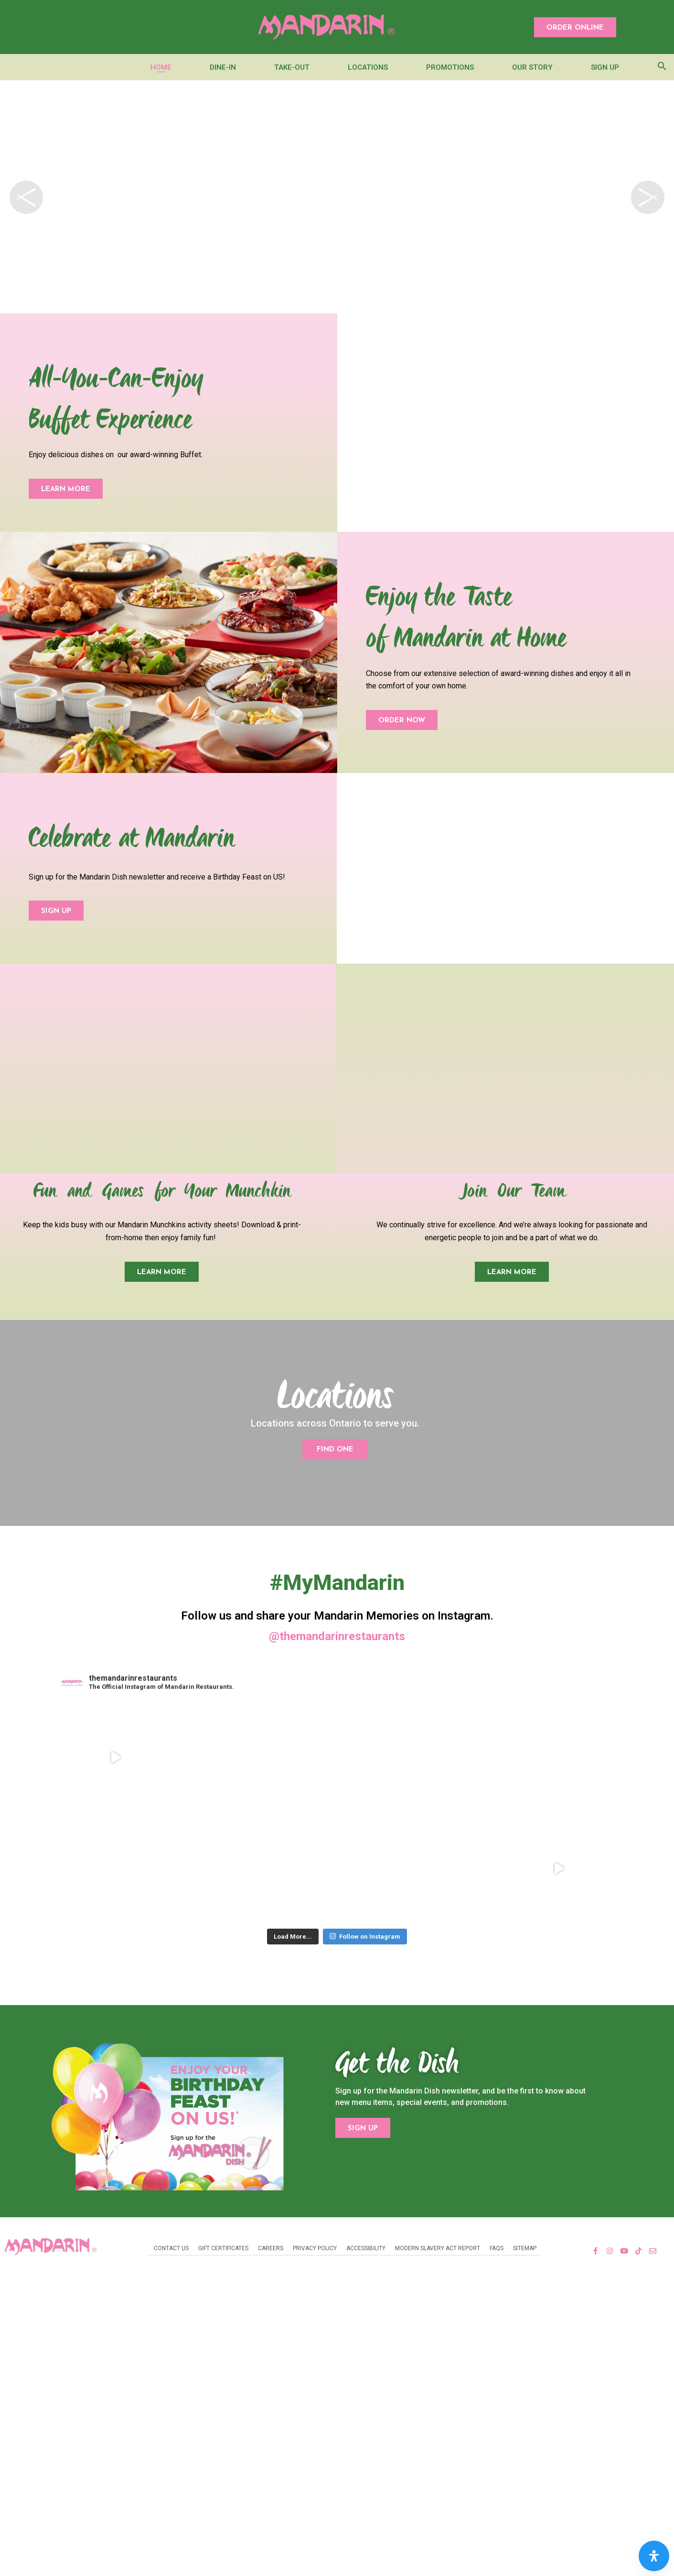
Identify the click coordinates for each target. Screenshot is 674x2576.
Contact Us (171, 2271)
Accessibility (365, 2271)
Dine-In (223, 67)
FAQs (496, 2271)
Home (160, 67)
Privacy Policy (315, 2271)
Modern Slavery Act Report (437, 2271)
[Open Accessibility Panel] (654, 2556)
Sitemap (524, 2271)
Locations (368, 67)
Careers (270, 2271)
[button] (575, 27)
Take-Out (292, 67)
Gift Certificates (223, 2271)
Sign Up (605, 67)
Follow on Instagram (365, 1959)
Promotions (450, 67)
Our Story (532, 67)
